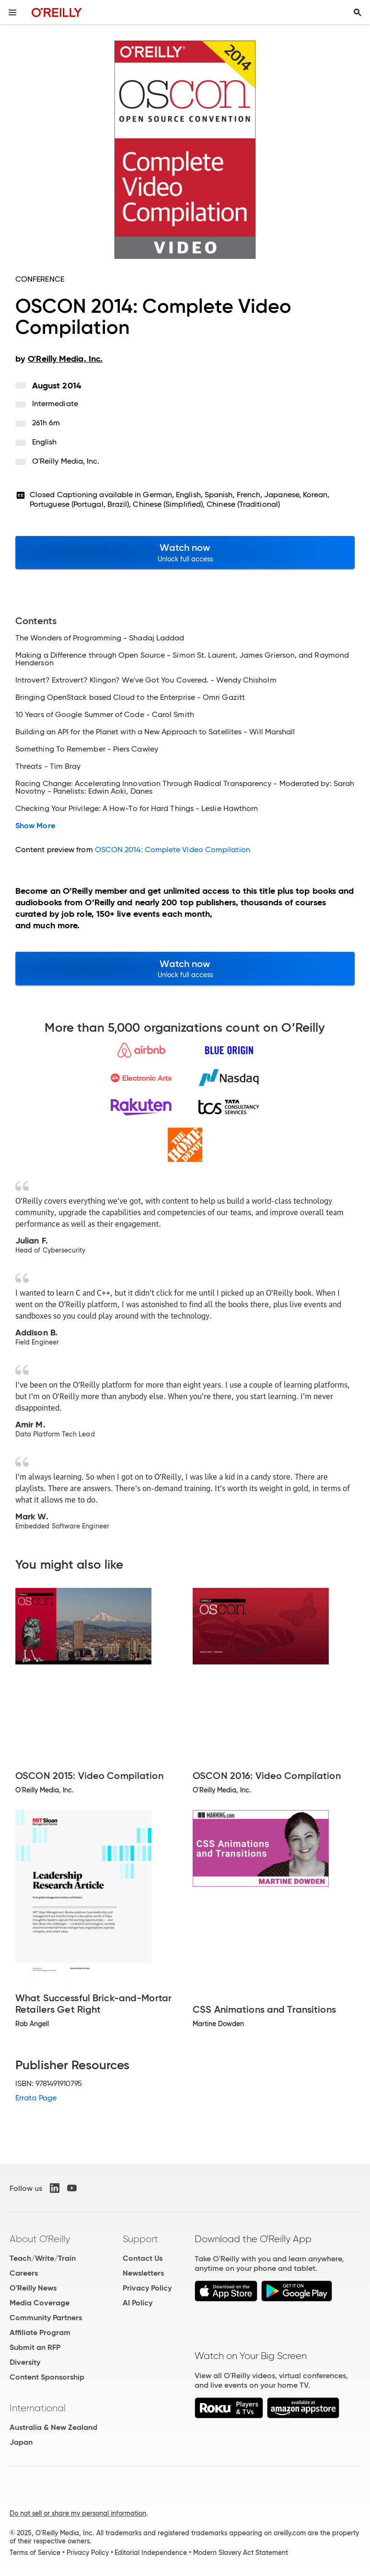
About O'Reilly (40, 2239)
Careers (24, 2273)
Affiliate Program (40, 2332)
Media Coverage (39, 2303)
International (38, 2408)
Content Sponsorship (47, 2377)
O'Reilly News (33, 2288)
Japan (21, 2442)
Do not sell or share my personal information (78, 2513)
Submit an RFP (35, 2347)
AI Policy (137, 2303)
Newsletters (143, 2273)
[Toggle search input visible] (357, 12)
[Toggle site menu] (12, 12)
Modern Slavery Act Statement (240, 2552)
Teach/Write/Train (43, 2258)
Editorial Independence (151, 2552)
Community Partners (46, 2318)
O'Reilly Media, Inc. (66, 461)
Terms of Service (35, 2552)
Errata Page (36, 2097)
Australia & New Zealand (53, 2427)
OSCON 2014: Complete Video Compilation (172, 849)
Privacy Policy (147, 2288)
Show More (35, 826)
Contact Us (142, 2258)
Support (140, 2239)
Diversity (25, 2362)
